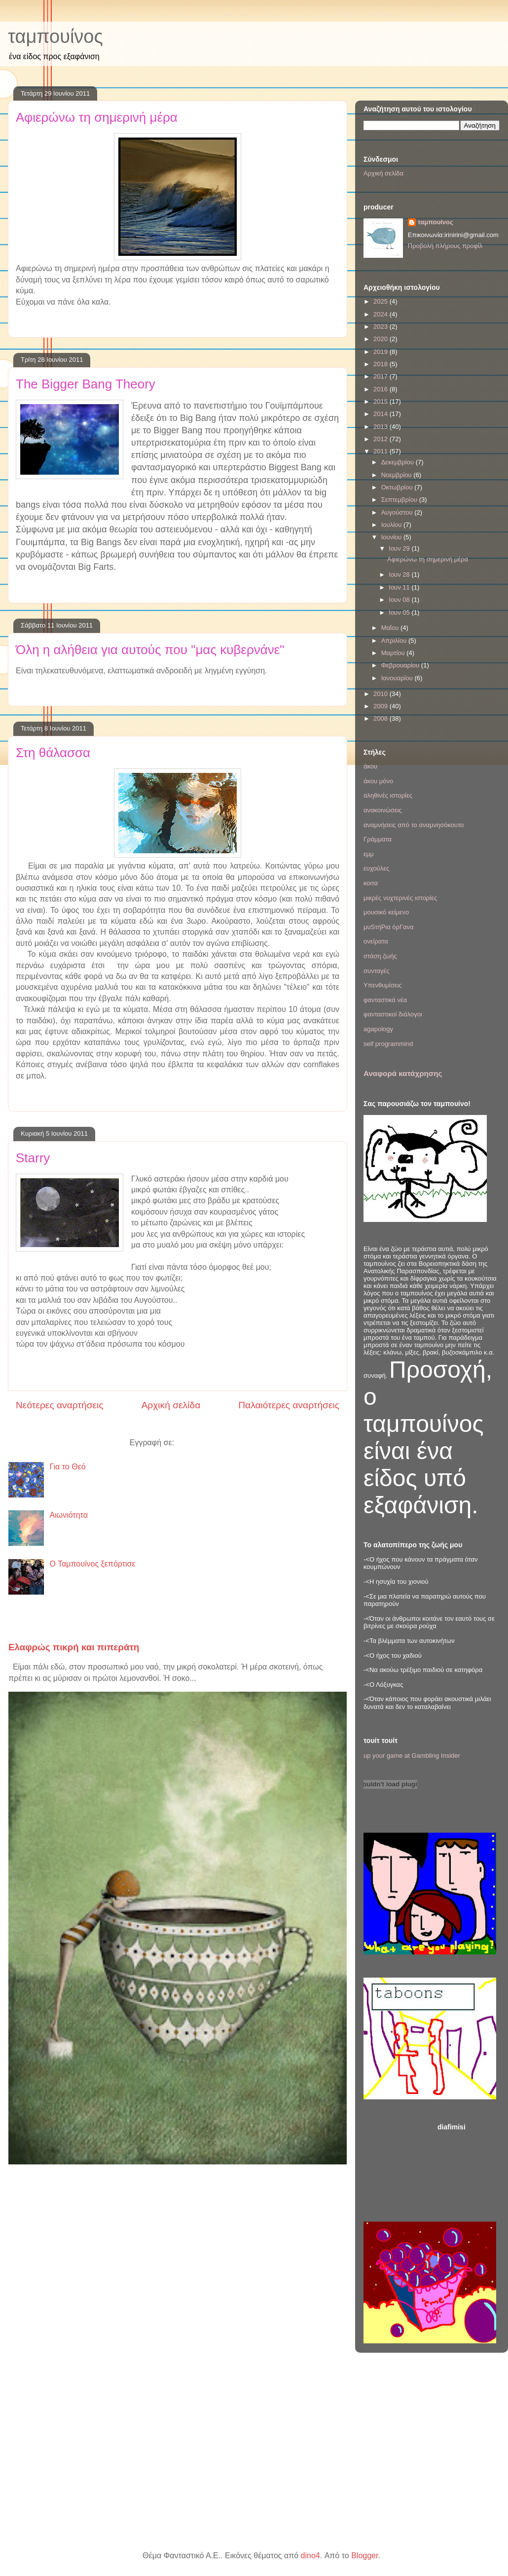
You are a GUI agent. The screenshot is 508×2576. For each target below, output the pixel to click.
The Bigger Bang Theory (85, 384)
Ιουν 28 (400, 574)
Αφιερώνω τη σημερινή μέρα (97, 117)
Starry (33, 1157)
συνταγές (376, 971)
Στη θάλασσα (53, 752)
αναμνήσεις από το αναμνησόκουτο (413, 825)
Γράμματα (377, 839)
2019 (381, 351)
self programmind (388, 1043)
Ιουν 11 (400, 587)
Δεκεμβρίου (398, 462)
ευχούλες (376, 868)
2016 (381, 389)
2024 (381, 314)
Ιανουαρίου (398, 678)
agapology (378, 1029)
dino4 (310, 2555)
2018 (381, 364)
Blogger (364, 2555)
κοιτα (370, 883)
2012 (381, 439)
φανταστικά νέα (385, 1000)
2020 (381, 339)
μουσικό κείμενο (386, 912)
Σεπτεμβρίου (400, 499)
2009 (381, 706)
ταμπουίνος (55, 36)
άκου (370, 766)
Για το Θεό (67, 1466)
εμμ (368, 854)
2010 (381, 693)
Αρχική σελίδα (171, 1405)
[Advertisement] (468, 2169)
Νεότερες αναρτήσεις (60, 1405)
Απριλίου (394, 640)
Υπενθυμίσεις (382, 985)
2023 (381, 326)
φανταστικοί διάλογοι (392, 1014)
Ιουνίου (392, 537)
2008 (381, 718)
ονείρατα (375, 941)
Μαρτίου (394, 653)
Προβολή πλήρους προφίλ (445, 245)
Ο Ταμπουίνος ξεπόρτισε (92, 1564)
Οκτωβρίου (397, 487)
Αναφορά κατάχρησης (402, 1073)
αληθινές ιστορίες (387, 795)
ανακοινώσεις (382, 810)
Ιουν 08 (400, 599)
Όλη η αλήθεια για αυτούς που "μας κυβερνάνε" (150, 649)
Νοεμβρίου (397, 475)
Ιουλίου (392, 524)
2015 (381, 401)
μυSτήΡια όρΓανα (388, 927)
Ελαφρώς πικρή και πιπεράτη (73, 1647)
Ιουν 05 (400, 612)
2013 (381, 426)
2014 (381, 414)
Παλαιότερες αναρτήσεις (288, 1405)
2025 (381, 301)
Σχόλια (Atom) (200, 1442)
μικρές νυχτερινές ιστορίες (400, 898)
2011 (381, 451)
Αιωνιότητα (68, 1515)
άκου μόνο (378, 781)
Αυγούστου (398, 512)
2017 (381, 376)
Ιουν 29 (400, 548)
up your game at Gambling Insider (411, 1755)
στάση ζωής (380, 956)
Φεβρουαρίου (401, 665)
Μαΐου (390, 627)
